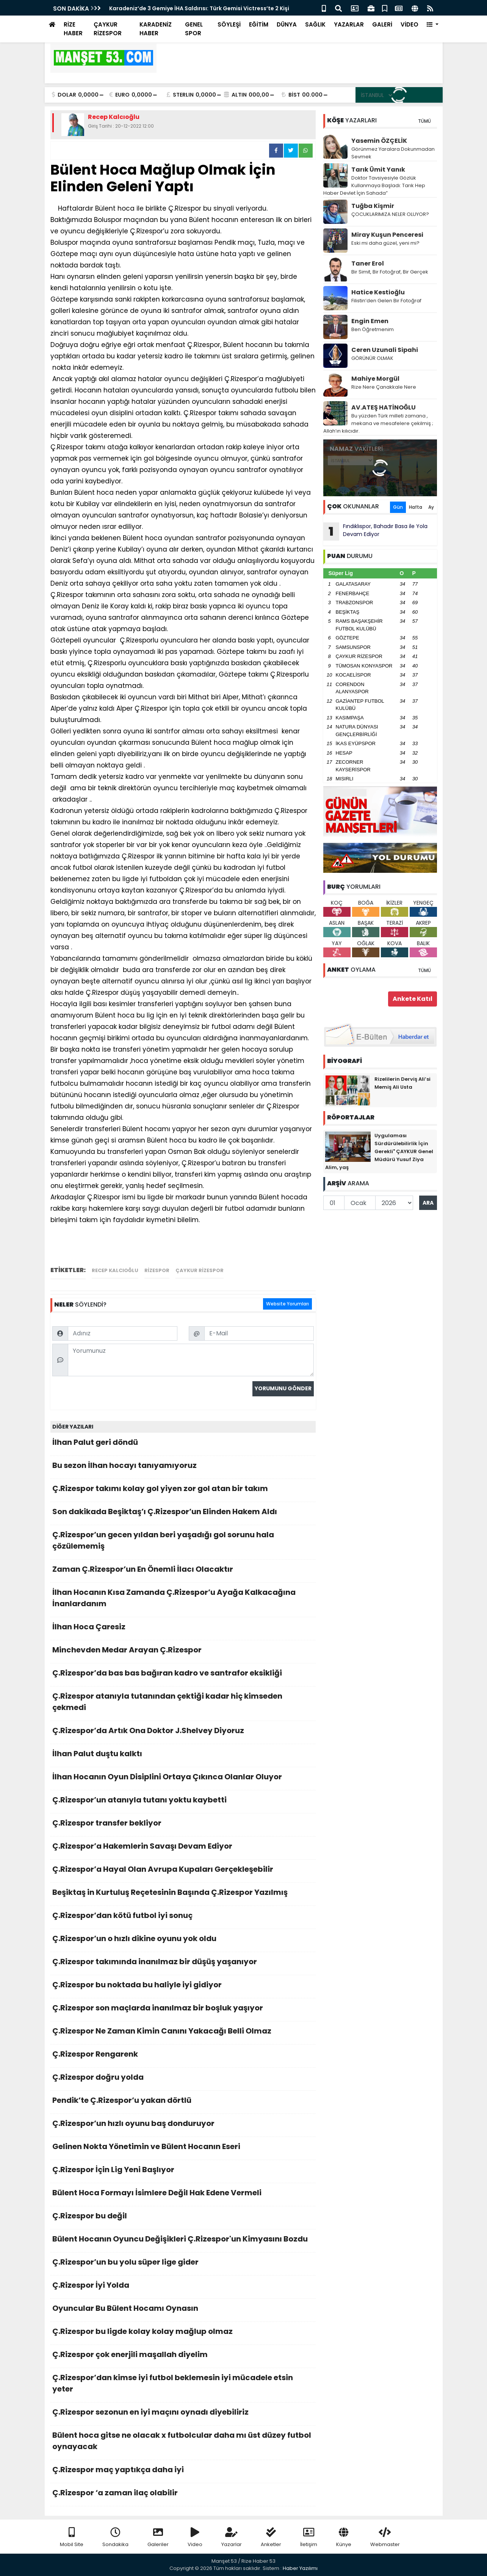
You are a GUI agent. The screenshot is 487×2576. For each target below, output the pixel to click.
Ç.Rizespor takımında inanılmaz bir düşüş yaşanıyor (183, 1963)
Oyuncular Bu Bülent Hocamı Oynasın (183, 2310)
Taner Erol (367, 263)
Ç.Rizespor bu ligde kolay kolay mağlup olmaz (183, 2333)
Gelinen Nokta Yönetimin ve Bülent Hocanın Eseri (183, 2148)
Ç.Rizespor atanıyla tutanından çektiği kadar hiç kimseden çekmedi (183, 1704)
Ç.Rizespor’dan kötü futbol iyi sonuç (183, 1917)
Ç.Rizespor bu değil (183, 2217)
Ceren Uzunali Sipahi (384, 349)
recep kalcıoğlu (115, 1270)
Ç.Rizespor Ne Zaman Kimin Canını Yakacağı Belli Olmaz (183, 2033)
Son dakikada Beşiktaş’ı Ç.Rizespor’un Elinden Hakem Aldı (183, 1513)
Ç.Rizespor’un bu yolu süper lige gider (183, 2264)
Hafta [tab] (415, 507)
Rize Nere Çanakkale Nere (383, 387)
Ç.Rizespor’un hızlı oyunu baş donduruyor (183, 2125)
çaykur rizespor (199, 1270)
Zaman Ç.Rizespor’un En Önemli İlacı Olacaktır (183, 1571)
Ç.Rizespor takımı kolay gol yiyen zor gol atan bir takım (183, 1490)
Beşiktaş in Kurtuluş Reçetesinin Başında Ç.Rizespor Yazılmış (183, 1894)
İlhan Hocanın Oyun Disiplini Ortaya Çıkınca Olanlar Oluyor (183, 1778)
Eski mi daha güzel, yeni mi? (385, 243)
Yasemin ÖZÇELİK (379, 140)
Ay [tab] (431, 507)
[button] (433, 24)
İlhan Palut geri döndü (183, 1444)
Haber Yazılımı (300, 2568)
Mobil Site (71, 2537)
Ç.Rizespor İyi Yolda (183, 2287)
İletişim (308, 2537)
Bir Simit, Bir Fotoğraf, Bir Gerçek (389, 271)
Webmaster (385, 2537)
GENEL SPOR (194, 28)
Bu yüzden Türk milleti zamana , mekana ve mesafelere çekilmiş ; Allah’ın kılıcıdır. (378, 423)
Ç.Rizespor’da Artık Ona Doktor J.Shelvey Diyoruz (183, 1732)
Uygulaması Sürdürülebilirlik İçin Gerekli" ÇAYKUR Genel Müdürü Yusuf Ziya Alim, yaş (379, 1151)
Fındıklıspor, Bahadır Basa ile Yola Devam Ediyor (375, 531)
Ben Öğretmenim (372, 329)
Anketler (271, 2537)
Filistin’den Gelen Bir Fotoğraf (386, 300)
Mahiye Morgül (375, 378)
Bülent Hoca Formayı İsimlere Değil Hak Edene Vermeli (183, 2194)
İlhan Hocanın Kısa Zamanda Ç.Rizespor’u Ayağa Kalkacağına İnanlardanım (183, 1600)
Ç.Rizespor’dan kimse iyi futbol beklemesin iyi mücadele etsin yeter (183, 2385)
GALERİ (382, 24)
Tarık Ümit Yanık (378, 169)
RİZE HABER (73, 28)
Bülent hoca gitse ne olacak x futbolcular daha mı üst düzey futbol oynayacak (183, 2443)
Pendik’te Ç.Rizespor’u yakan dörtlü (183, 2102)
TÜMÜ (424, 121)
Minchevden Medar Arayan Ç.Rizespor (183, 1651)
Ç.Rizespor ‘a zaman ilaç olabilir (183, 2494)
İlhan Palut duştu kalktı (183, 1755)
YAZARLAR (349, 24)
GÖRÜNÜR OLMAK (372, 358)
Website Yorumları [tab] (287, 1304)
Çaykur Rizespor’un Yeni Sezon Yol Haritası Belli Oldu (181, 8)
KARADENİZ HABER (155, 28)
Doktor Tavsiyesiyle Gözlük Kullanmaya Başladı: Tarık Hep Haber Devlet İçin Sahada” (374, 185)
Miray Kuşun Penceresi (387, 234)
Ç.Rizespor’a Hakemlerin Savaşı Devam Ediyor (183, 1848)
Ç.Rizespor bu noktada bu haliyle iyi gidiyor (183, 1986)
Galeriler (158, 2537)
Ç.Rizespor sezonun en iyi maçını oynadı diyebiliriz (183, 2414)
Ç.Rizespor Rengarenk (183, 2056)
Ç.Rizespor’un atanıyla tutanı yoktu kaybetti (183, 1801)
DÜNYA (287, 24)
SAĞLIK (315, 24)
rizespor (156, 1270)
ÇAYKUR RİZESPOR (108, 28)
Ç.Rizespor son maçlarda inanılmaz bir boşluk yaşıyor (183, 2009)
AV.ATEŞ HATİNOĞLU (383, 407)
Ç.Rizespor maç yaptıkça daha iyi (183, 2471)
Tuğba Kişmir (372, 206)
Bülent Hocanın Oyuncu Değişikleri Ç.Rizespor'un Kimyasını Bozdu (183, 2241)
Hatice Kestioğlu (378, 292)
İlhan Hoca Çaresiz (183, 1628)
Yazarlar (231, 2537)
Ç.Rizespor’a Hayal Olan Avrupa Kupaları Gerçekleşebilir (183, 1871)
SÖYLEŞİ (229, 24)
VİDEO (409, 24)
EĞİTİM (258, 24)
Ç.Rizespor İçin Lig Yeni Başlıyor (183, 2171)
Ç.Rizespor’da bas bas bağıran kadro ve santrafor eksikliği (183, 1675)
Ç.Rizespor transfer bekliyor (183, 1825)
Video (195, 2537)
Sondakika (115, 2537)
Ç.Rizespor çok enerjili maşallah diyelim (183, 2356)
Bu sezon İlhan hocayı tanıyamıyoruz (183, 1467)
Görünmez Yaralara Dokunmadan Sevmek (393, 152)
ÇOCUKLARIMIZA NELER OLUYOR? (390, 214)
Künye (343, 2537)
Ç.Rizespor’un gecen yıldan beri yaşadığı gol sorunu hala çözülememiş (183, 1542)
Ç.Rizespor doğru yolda (183, 2079)
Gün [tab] (398, 507)
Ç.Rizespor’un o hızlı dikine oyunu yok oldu (183, 1940)
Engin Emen (369, 321)
